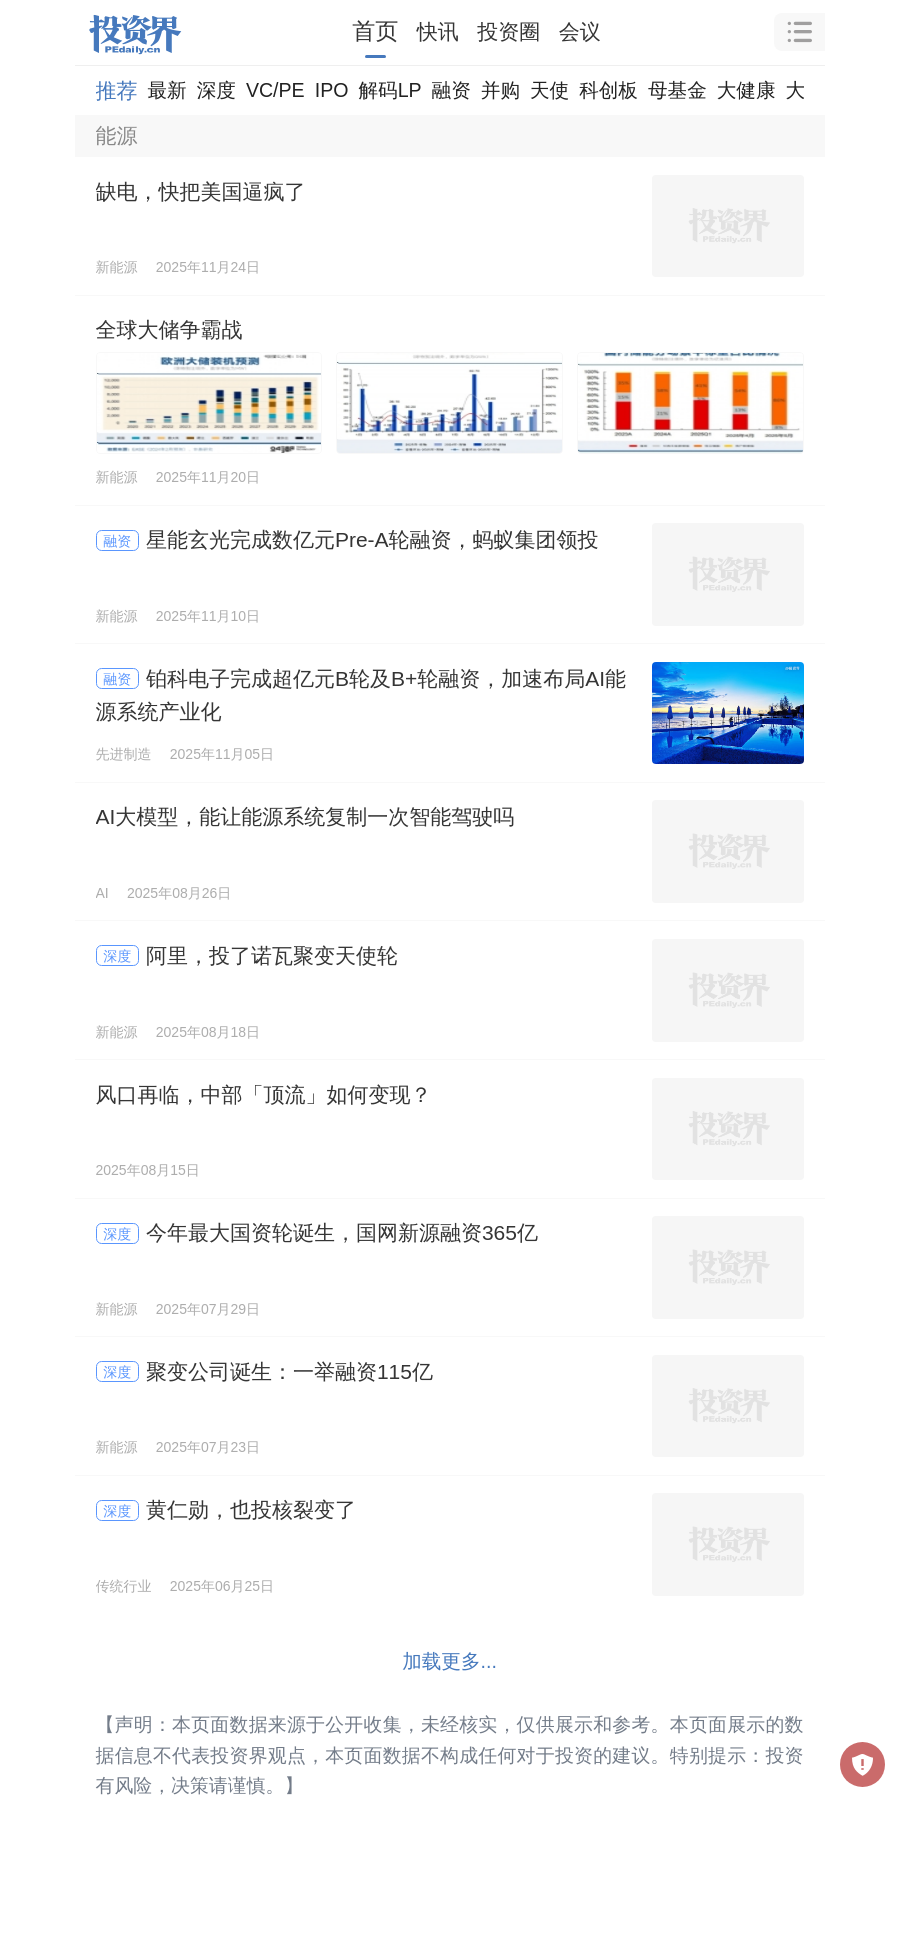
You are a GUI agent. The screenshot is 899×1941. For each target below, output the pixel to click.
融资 (451, 90)
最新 (167, 90)
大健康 (746, 90)
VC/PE (275, 90)
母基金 (677, 90)
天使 (549, 90)
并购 (500, 90)
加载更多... (449, 1661)
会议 (580, 31)
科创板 (608, 90)
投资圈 (508, 31)
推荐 (117, 90)
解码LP (389, 90)
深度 (216, 90)
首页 (375, 31)
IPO (332, 90)
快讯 (438, 31)
